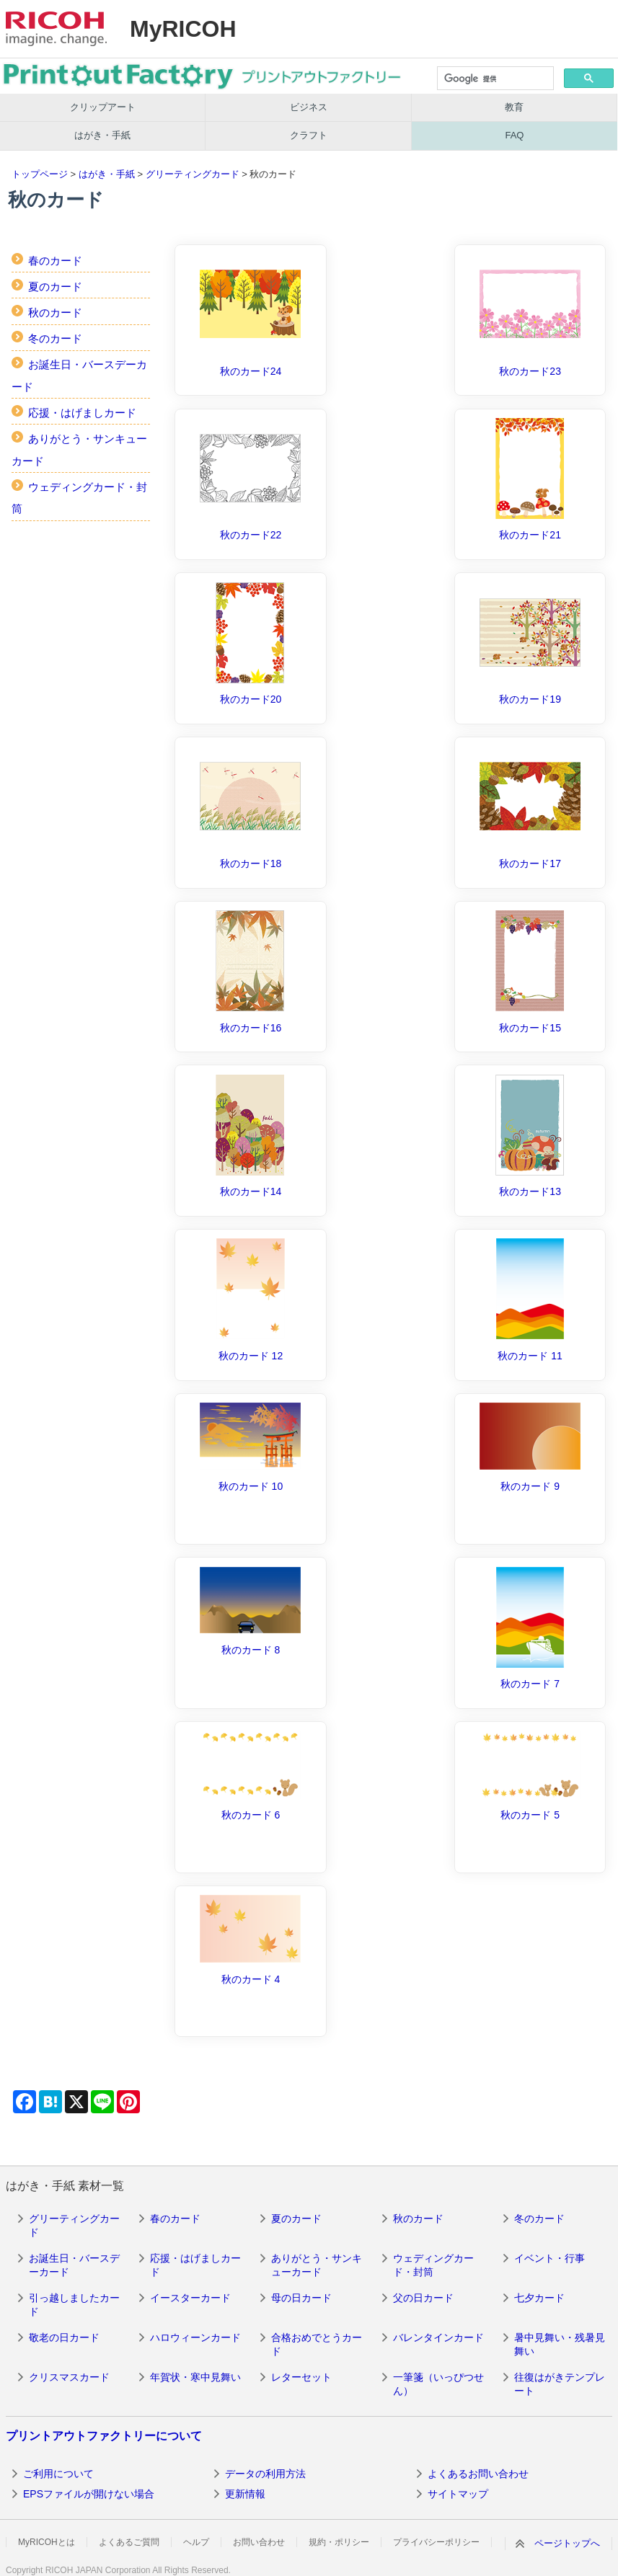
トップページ (40, 174)
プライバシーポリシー (436, 2542)
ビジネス (308, 107)
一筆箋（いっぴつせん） (438, 2384)
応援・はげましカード (82, 413)
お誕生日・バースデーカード (74, 2265)
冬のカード (55, 338)
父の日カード (423, 2298)
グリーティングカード (192, 174)
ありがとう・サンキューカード (316, 2265)
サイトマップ (458, 2494)
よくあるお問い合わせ (478, 2473)
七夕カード (539, 2298)
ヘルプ (196, 2542)
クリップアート (103, 107)
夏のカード (55, 286)
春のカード (55, 260)
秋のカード (55, 312)
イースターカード (190, 2298)
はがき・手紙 (102, 135)
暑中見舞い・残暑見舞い (559, 2345)
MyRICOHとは (46, 2542)
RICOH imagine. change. (56, 29)
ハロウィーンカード (195, 2337)
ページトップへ (567, 2543)
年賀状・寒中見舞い (195, 2377)
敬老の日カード (64, 2337)
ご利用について (58, 2473)
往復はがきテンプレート (559, 2384)
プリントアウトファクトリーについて (104, 2436)
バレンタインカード (438, 2337)
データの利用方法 (265, 2473)
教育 (514, 107)
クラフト (308, 135)
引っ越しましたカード (74, 2305)
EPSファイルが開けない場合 (88, 2494)
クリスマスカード (69, 2377)
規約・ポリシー (339, 2542)
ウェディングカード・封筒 (433, 2265)
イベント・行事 (549, 2258)
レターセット (301, 2377)
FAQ (514, 135)
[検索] (494, 79)
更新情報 (245, 2494)
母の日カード (301, 2298)
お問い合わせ (259, 2542)
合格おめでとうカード (316, 2345)
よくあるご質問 (129, 2542)
